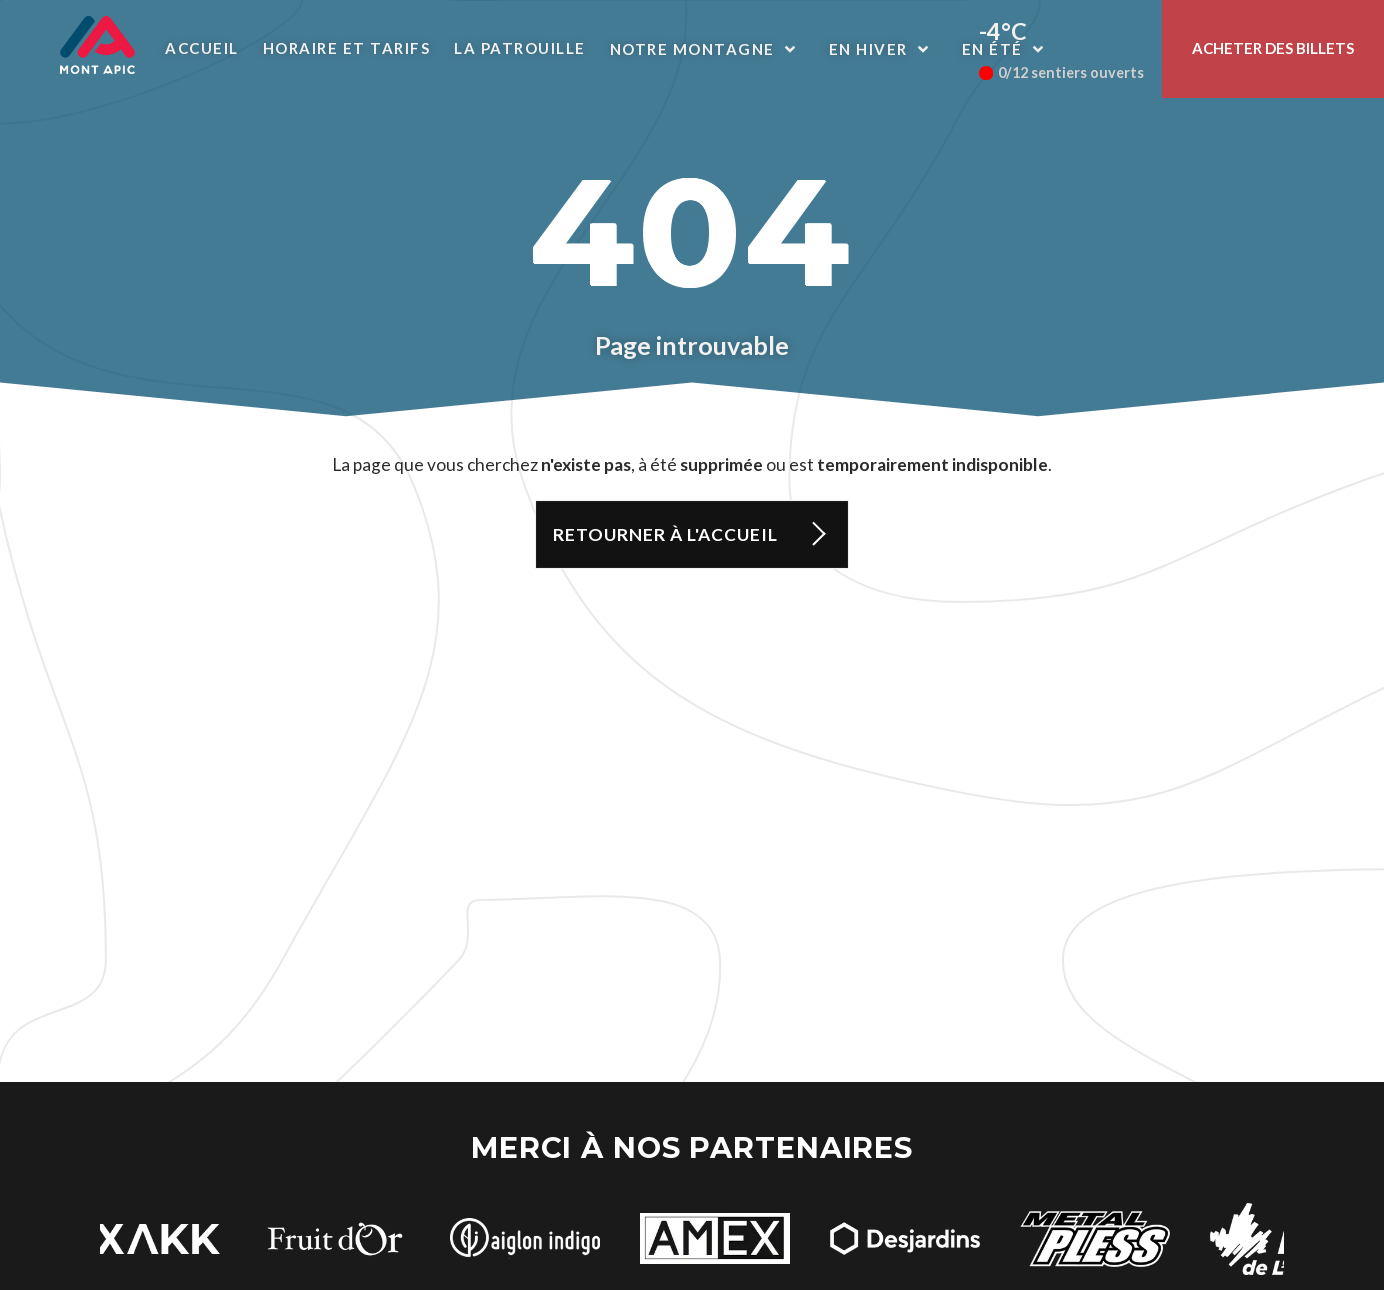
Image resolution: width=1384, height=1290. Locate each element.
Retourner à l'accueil (665, 534)
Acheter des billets (1273, 48)
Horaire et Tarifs (347, 48)
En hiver (883, 49)
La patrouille (520, 48)
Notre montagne (707, 49)
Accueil (202, 48)
